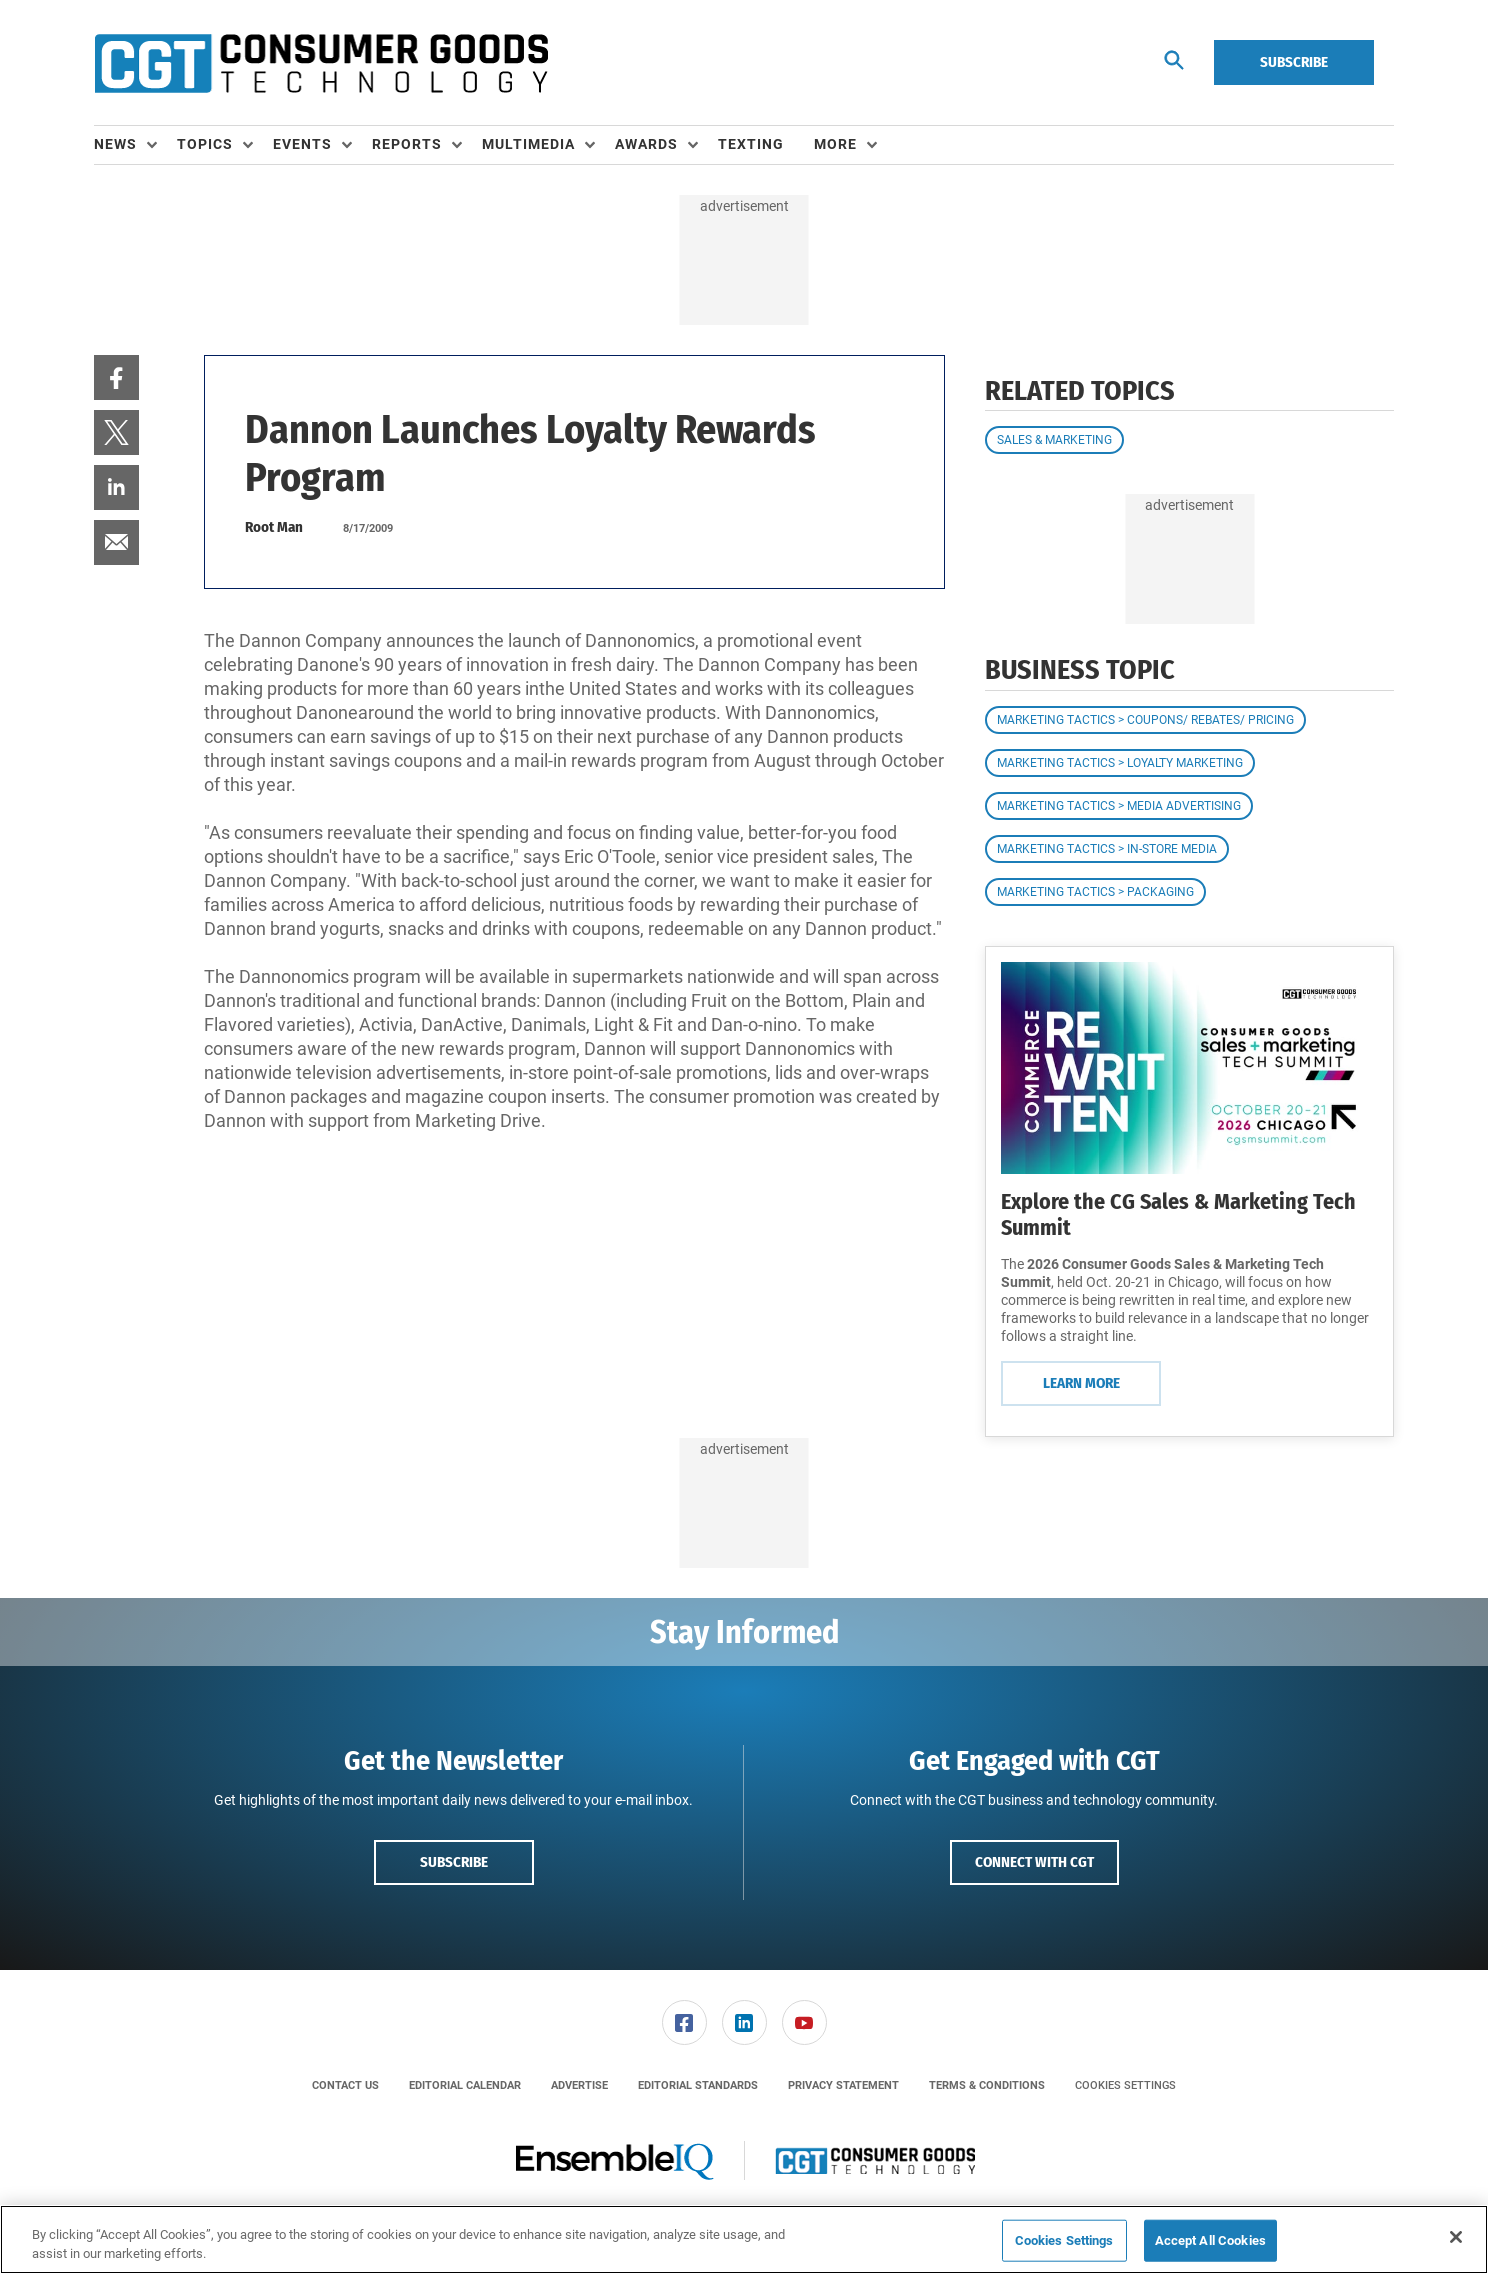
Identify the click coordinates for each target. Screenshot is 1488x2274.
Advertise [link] (579, 2085)
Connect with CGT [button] (1034, 1862)
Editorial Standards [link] (698, 2085)
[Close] (1456, 2237)
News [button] (115, 144)
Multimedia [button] (528, 144)
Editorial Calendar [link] (465, 2085)
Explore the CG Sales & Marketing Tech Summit (1178, 1214)
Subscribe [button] (454, 1862)
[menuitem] (135, 145)
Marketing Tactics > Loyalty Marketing (1120, 763)
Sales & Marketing (1054, 440)
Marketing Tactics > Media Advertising (1119, 806)
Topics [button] (205, 144)
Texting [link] (751, 144)
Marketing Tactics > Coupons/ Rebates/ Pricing (1145, 720)
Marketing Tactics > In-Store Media (1107, 849)
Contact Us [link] (345, 2085)
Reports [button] (407, 144)
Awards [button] (646, 144)
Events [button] (302, 144)
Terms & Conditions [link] (987, 2085)
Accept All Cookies (1210, 2240)
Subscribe (1294, 62)
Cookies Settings (1125, 2085)
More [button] (835, 144)
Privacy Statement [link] (843, 2085)
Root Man (274, 527)
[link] (116, 377)
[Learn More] (1189, 1068)
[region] (744, 2239)
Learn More (1081, 1383)
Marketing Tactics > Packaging (1095, 892)
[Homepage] (321, 63)
